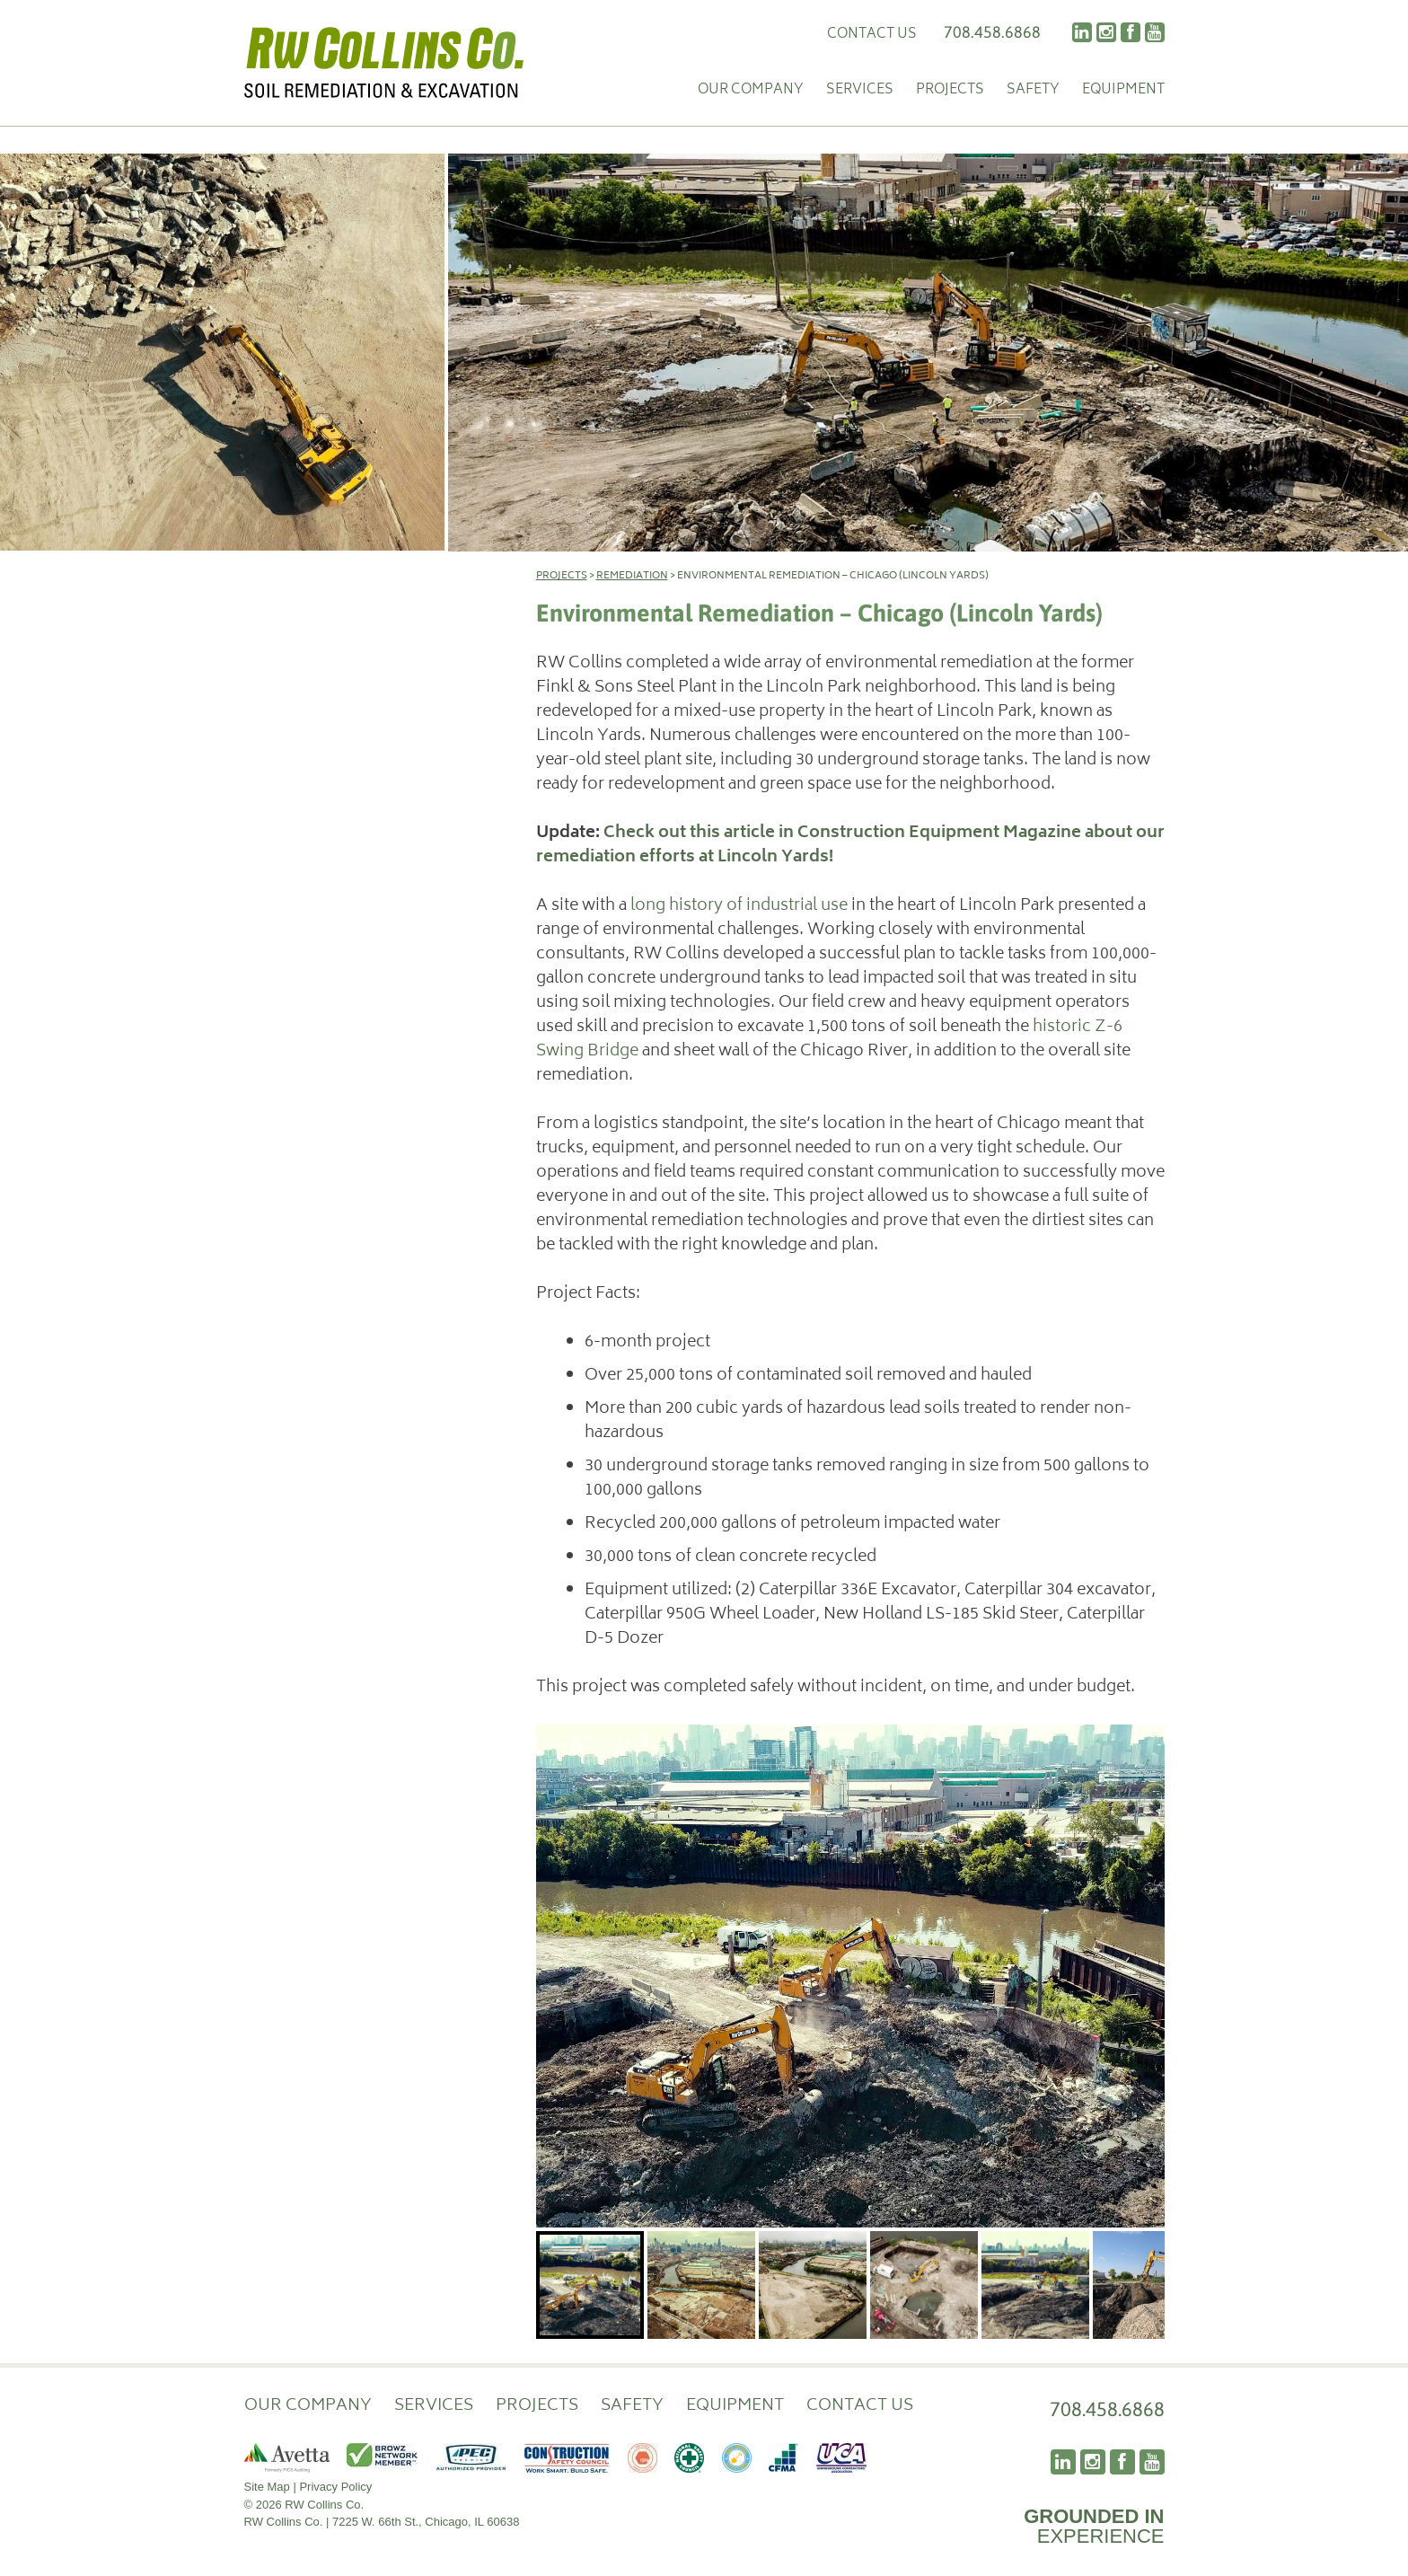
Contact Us (872, 34)
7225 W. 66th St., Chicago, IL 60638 (425, 2521)
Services (859, 91)
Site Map (267, 2486)
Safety (1033, 91)
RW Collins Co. (384, 63)
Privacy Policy (335, 2486)
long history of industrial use (739, 906)
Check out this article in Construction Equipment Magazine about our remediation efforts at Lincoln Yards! (850, 845)
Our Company (751, 91)
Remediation (632, 576)
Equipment (1123, 91)
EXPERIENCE (1094, 2526)
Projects (950, 91)
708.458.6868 (992, 31)
